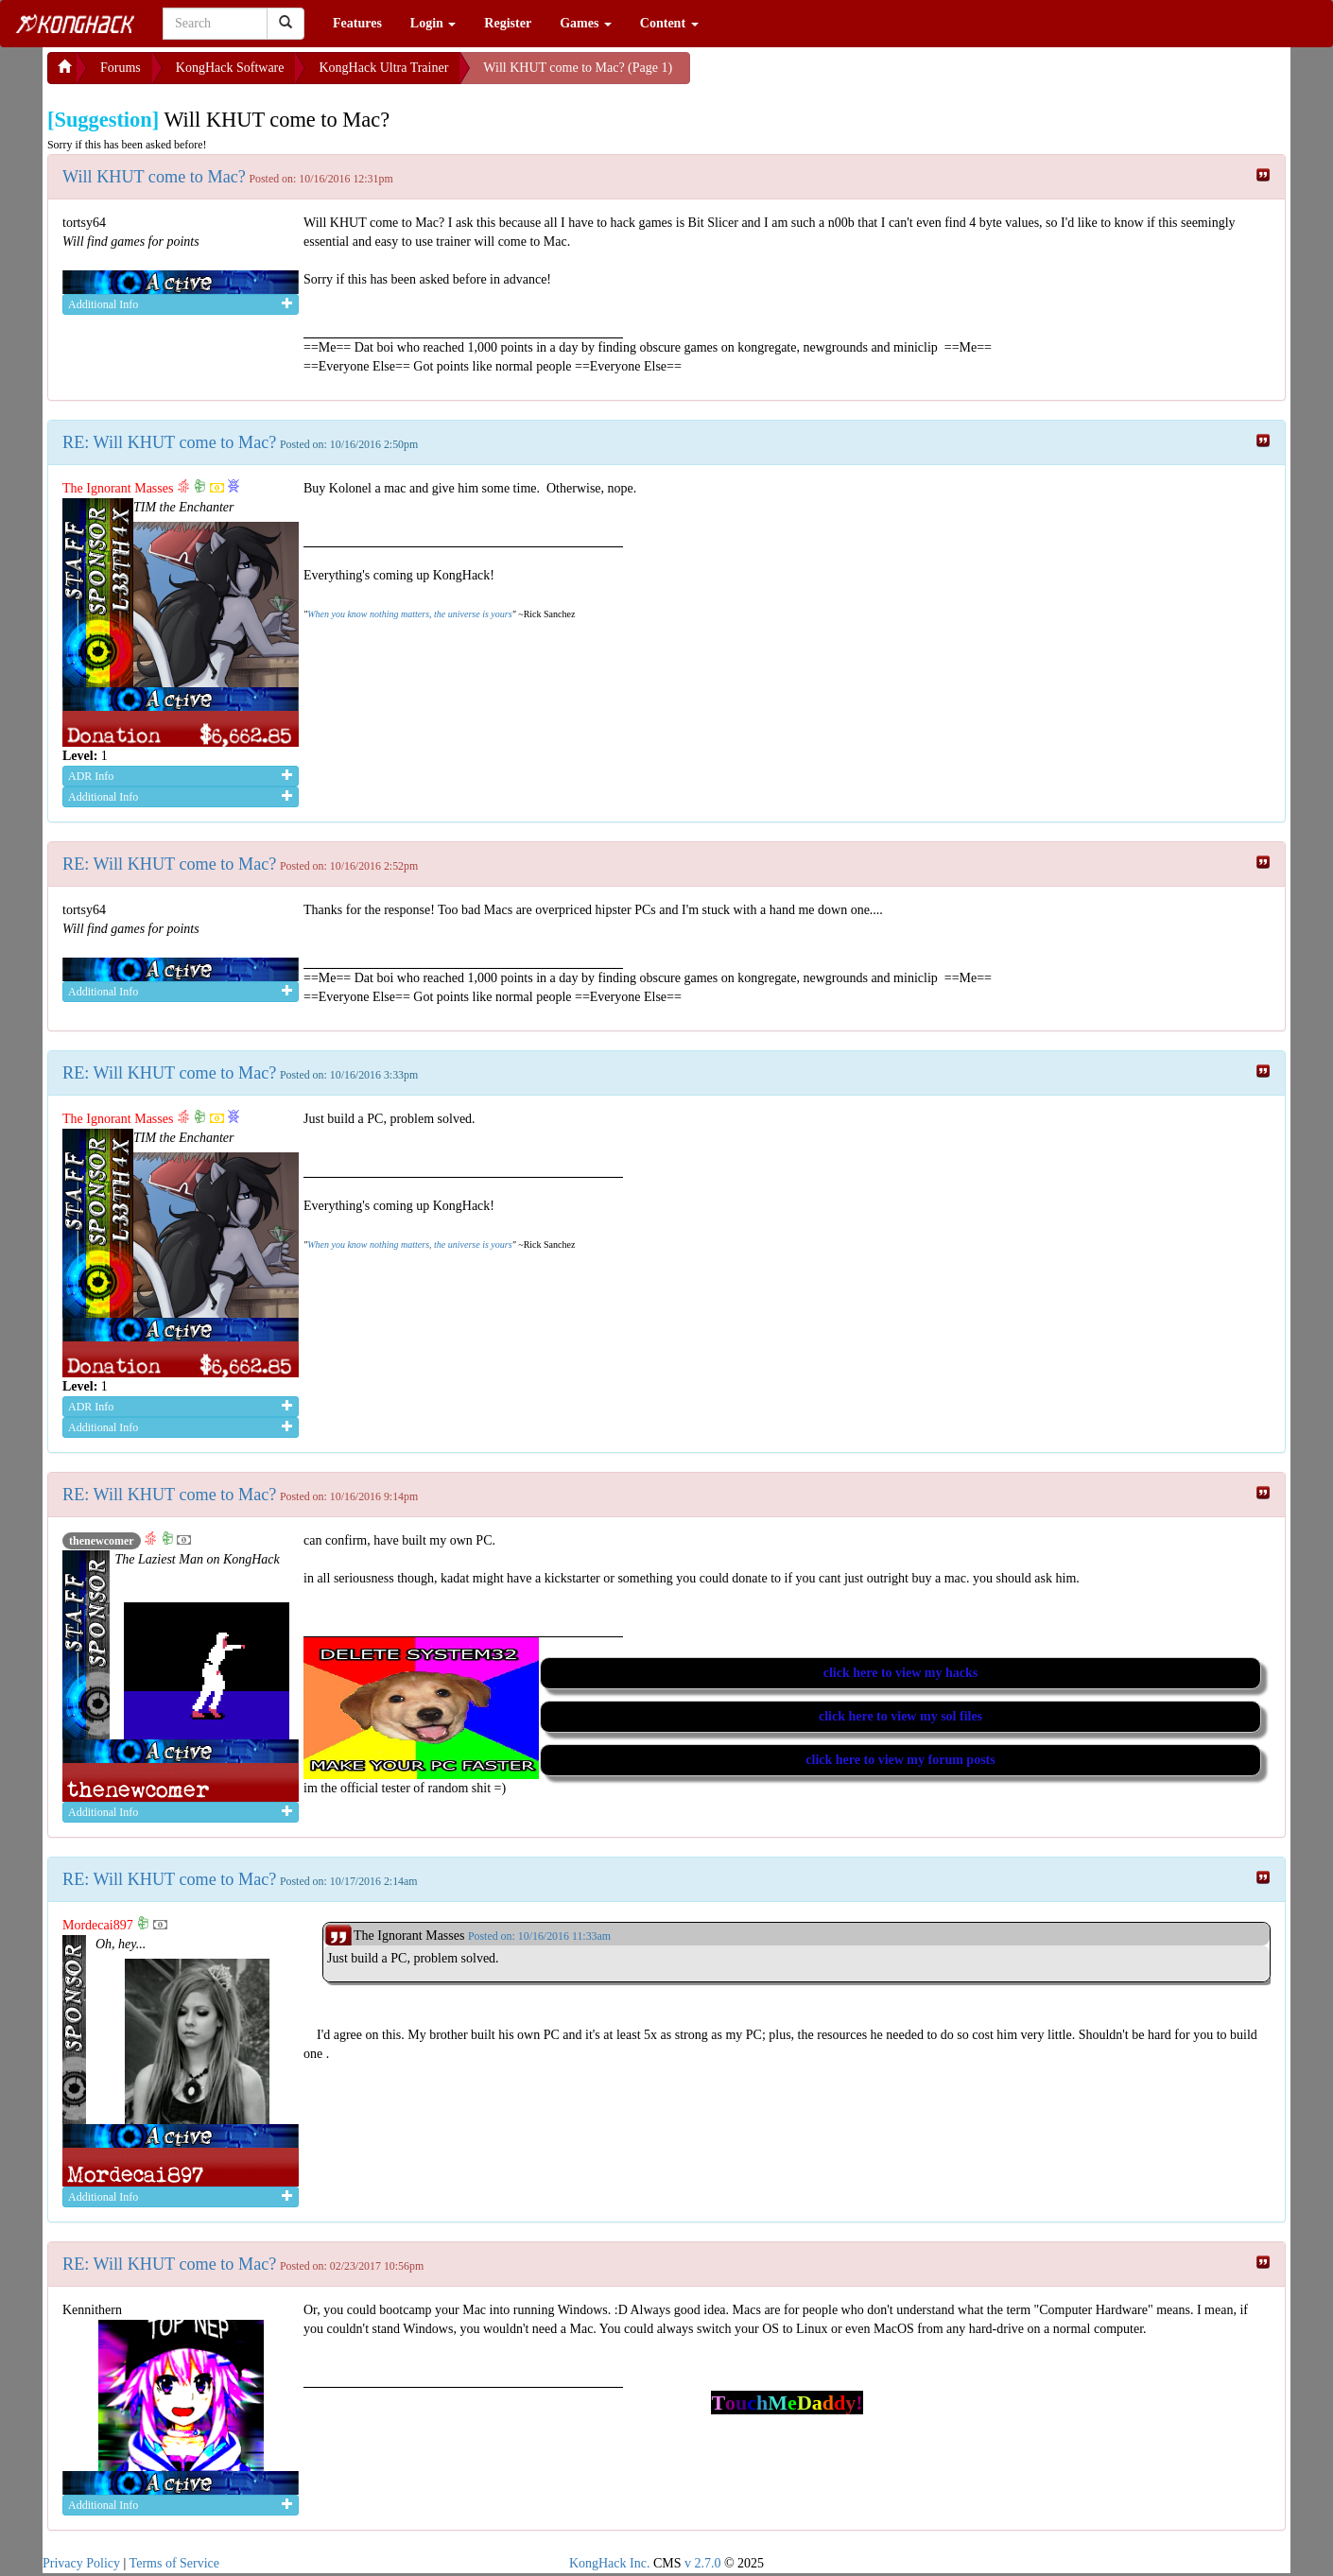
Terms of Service (174, 2563)
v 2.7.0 (702, 2563)
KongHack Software (230, 68)
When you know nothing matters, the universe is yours (409, 614)
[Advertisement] (841, 75)
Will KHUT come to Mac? (154, 176)
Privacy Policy (81, 2563)
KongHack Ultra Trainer (383, 68)
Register (507, 23)
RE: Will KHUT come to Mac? (169, 442)
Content (669, 23)
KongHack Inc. (609, 2563)
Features (357, 23)
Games (586, 23)
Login (433, 23)
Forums (120, 68)
